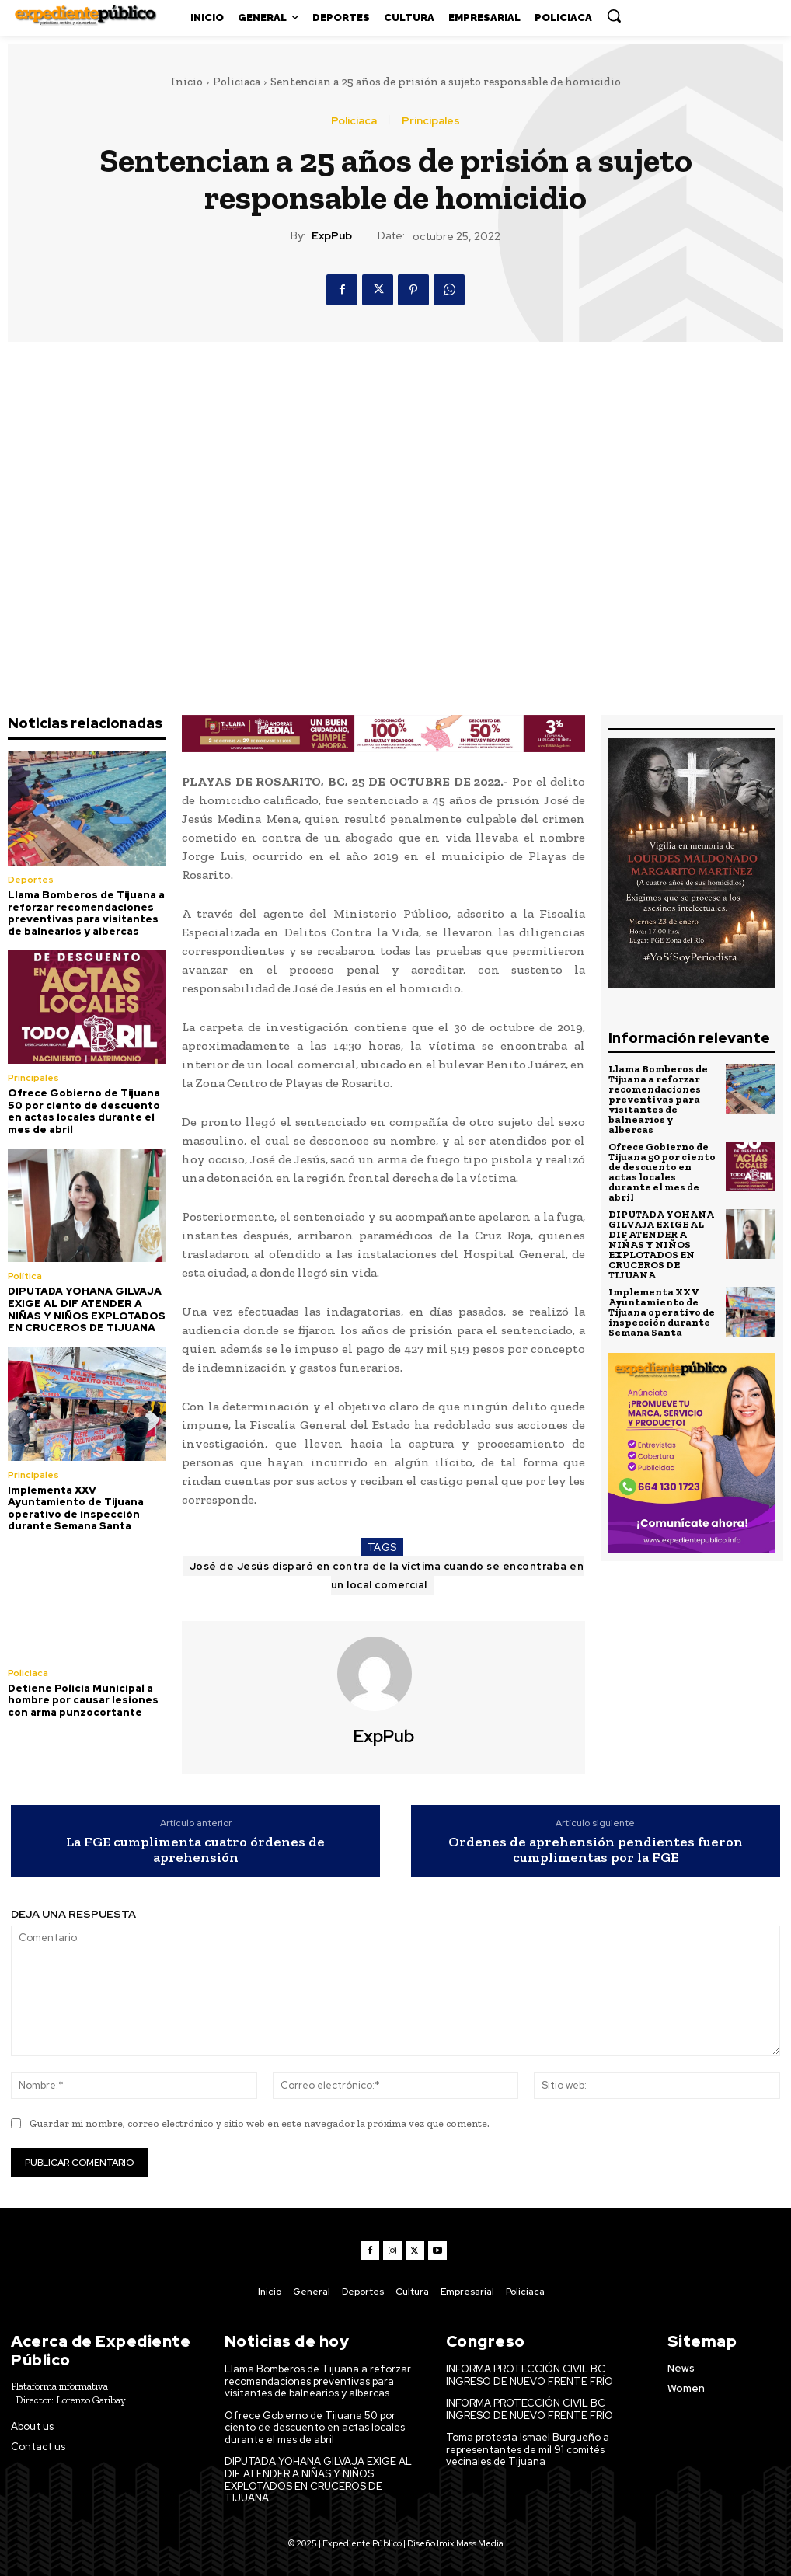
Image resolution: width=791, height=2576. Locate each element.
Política (25, 1276)
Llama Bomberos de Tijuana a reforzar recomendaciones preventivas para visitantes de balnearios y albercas (86, 913)
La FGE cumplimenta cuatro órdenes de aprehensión (195, 1850)
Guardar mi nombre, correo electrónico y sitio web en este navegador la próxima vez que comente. (260, 2123)
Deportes (31, 879)
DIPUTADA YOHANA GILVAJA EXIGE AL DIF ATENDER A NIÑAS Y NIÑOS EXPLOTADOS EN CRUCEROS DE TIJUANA (87, 1309)
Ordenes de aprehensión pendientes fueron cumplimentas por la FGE (595, 1850)
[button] (614, 15)
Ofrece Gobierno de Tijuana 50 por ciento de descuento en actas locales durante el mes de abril (84, 1111)
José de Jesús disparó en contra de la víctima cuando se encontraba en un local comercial (387, 1575)
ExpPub (332, 235)
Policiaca (236, 82)
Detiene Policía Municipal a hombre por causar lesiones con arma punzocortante (83, 1700)
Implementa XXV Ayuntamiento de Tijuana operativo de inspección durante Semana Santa (76, 1508)
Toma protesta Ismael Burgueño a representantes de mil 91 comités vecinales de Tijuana (527, 2449)
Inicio (187, 82)
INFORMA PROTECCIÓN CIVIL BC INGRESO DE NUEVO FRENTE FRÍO (529, 2375)
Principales (431, 120)
